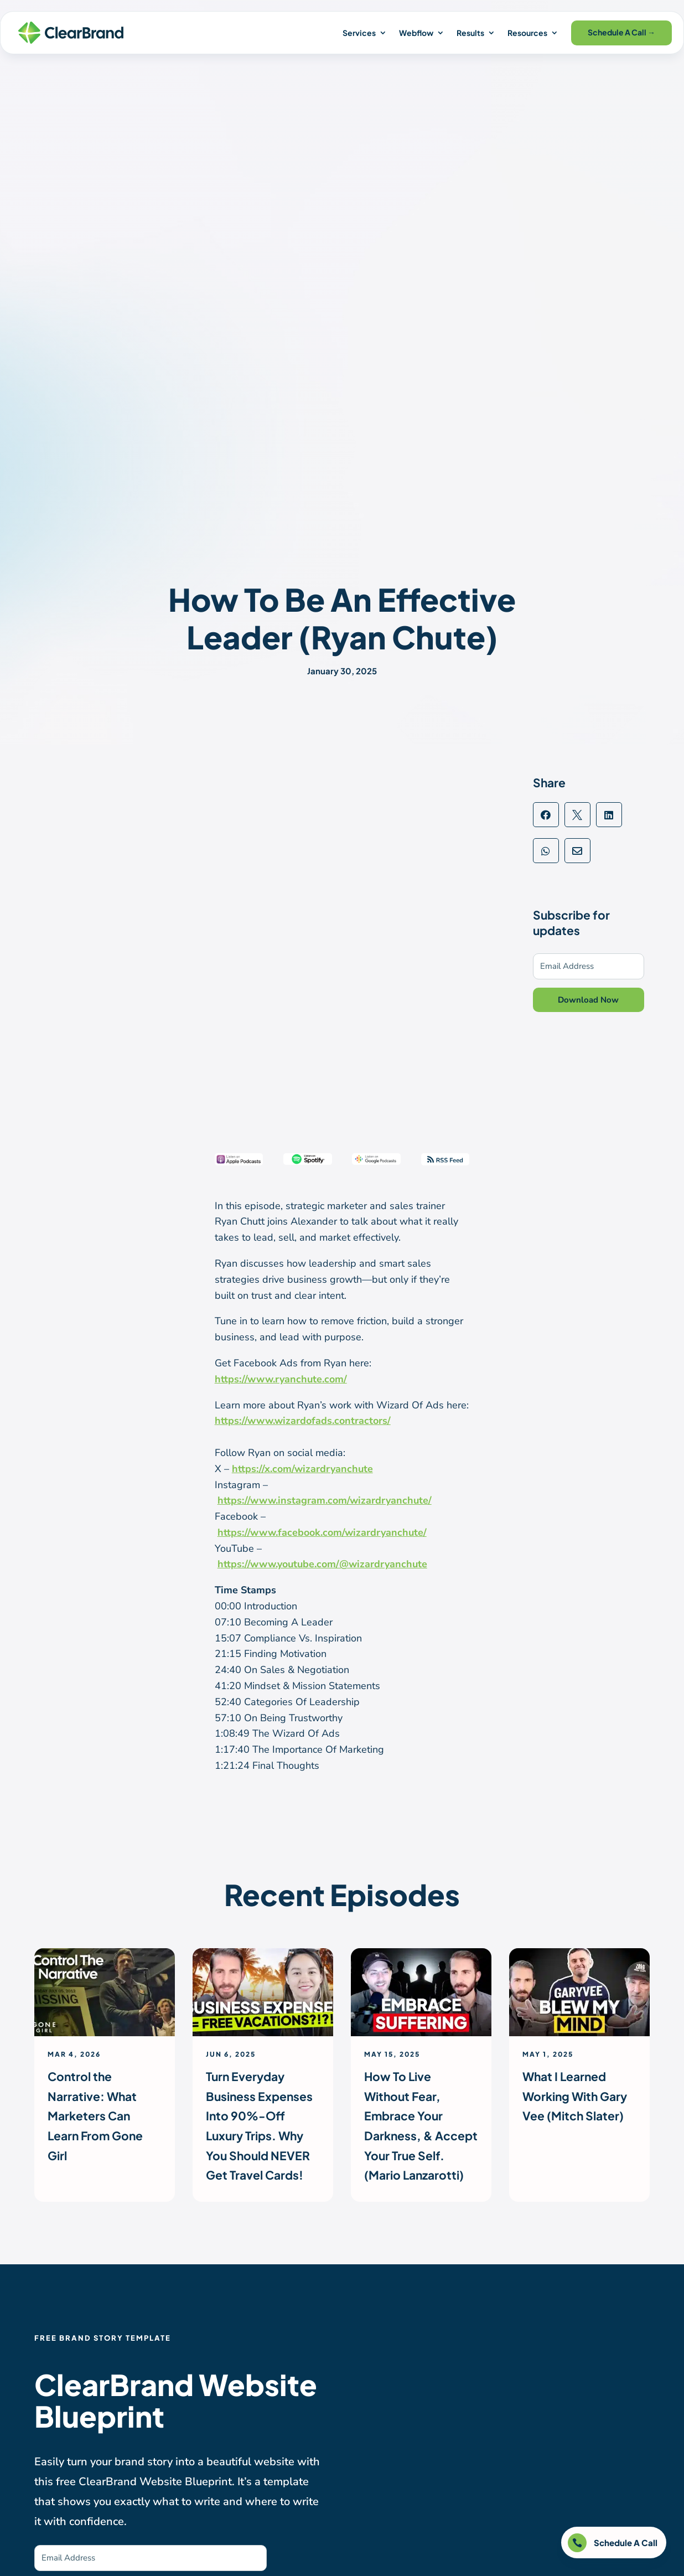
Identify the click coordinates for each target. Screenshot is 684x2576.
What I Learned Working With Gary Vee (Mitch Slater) (574, 2096)
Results (470, 33)
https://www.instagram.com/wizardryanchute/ (324, 1500)
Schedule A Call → (621, 32)
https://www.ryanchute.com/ (281, 1379)
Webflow (416, 33)
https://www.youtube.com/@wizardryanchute (322, 1564)
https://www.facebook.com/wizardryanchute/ (322, 1532)
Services (359, 33)
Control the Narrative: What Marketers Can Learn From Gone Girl (95, 2116)
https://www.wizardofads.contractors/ (303, 1420)
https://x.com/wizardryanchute (302, 1468)
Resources (527, 33)
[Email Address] (588, 966)
